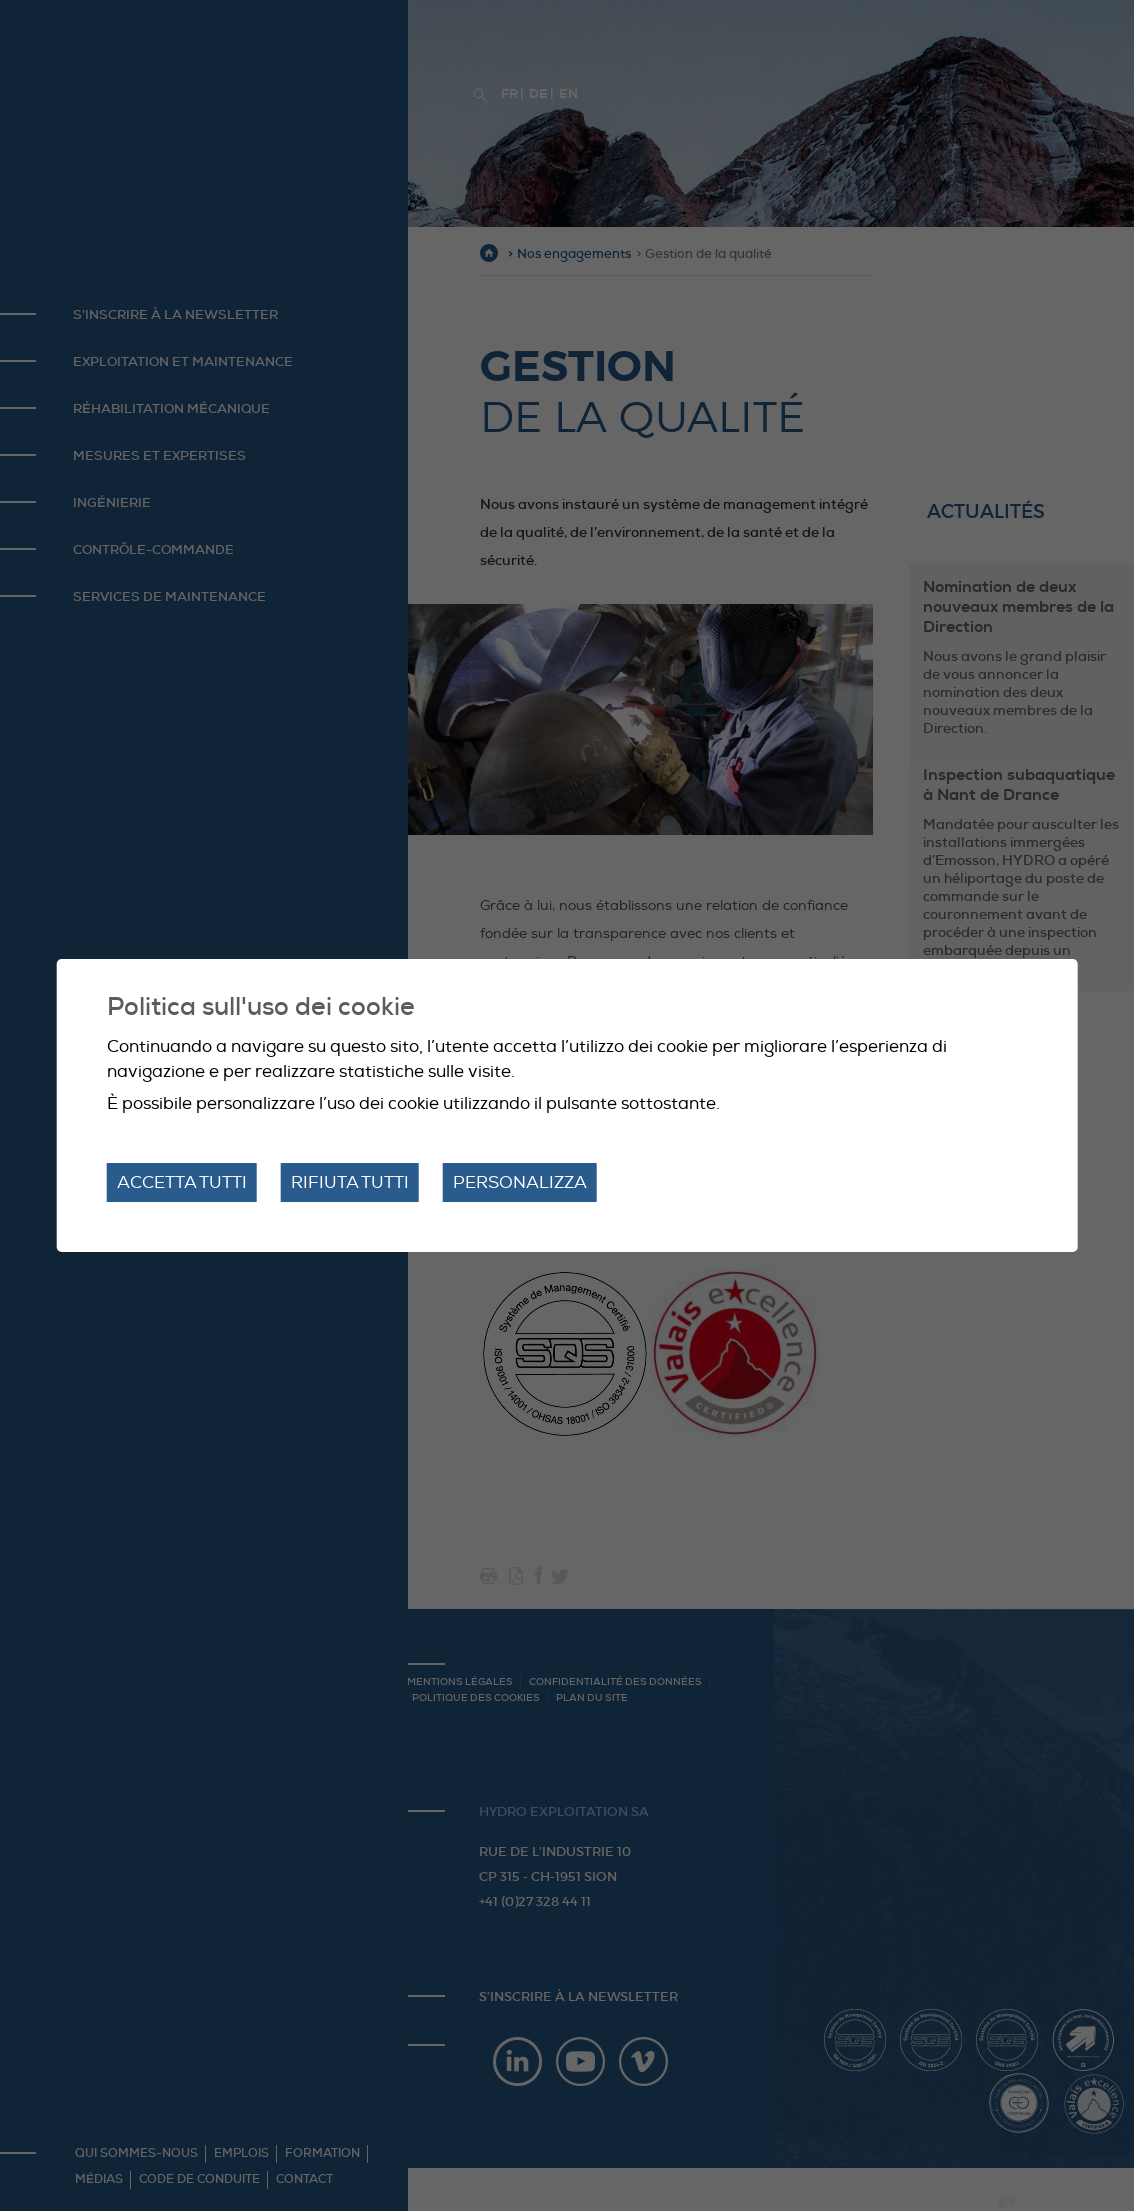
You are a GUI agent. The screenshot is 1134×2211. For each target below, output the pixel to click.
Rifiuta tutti (350, 1182)
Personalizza (520, 1182)
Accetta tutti (182, 1182)
